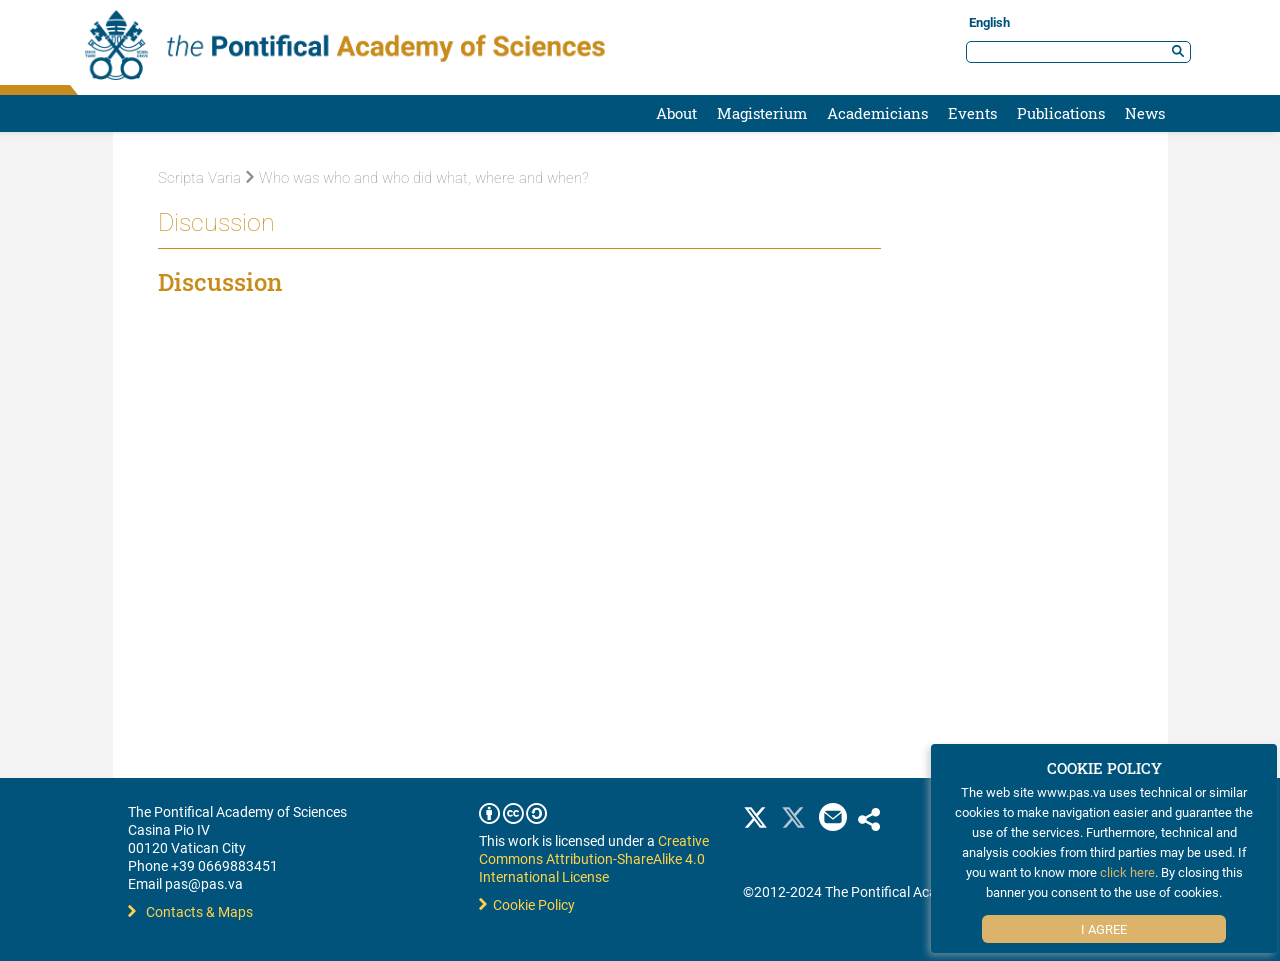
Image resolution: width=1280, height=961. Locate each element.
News (1145, 113)
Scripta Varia (199, 178)
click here (1127, 872)
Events (972, 113)
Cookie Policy (527, 904)
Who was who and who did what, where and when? (417, 178)
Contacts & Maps (190, 911)
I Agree (1104, 929)
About (676, 113)
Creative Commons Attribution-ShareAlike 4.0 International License (594, 858)
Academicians (877, 113)
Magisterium (762, 113)
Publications (1061, 113)
